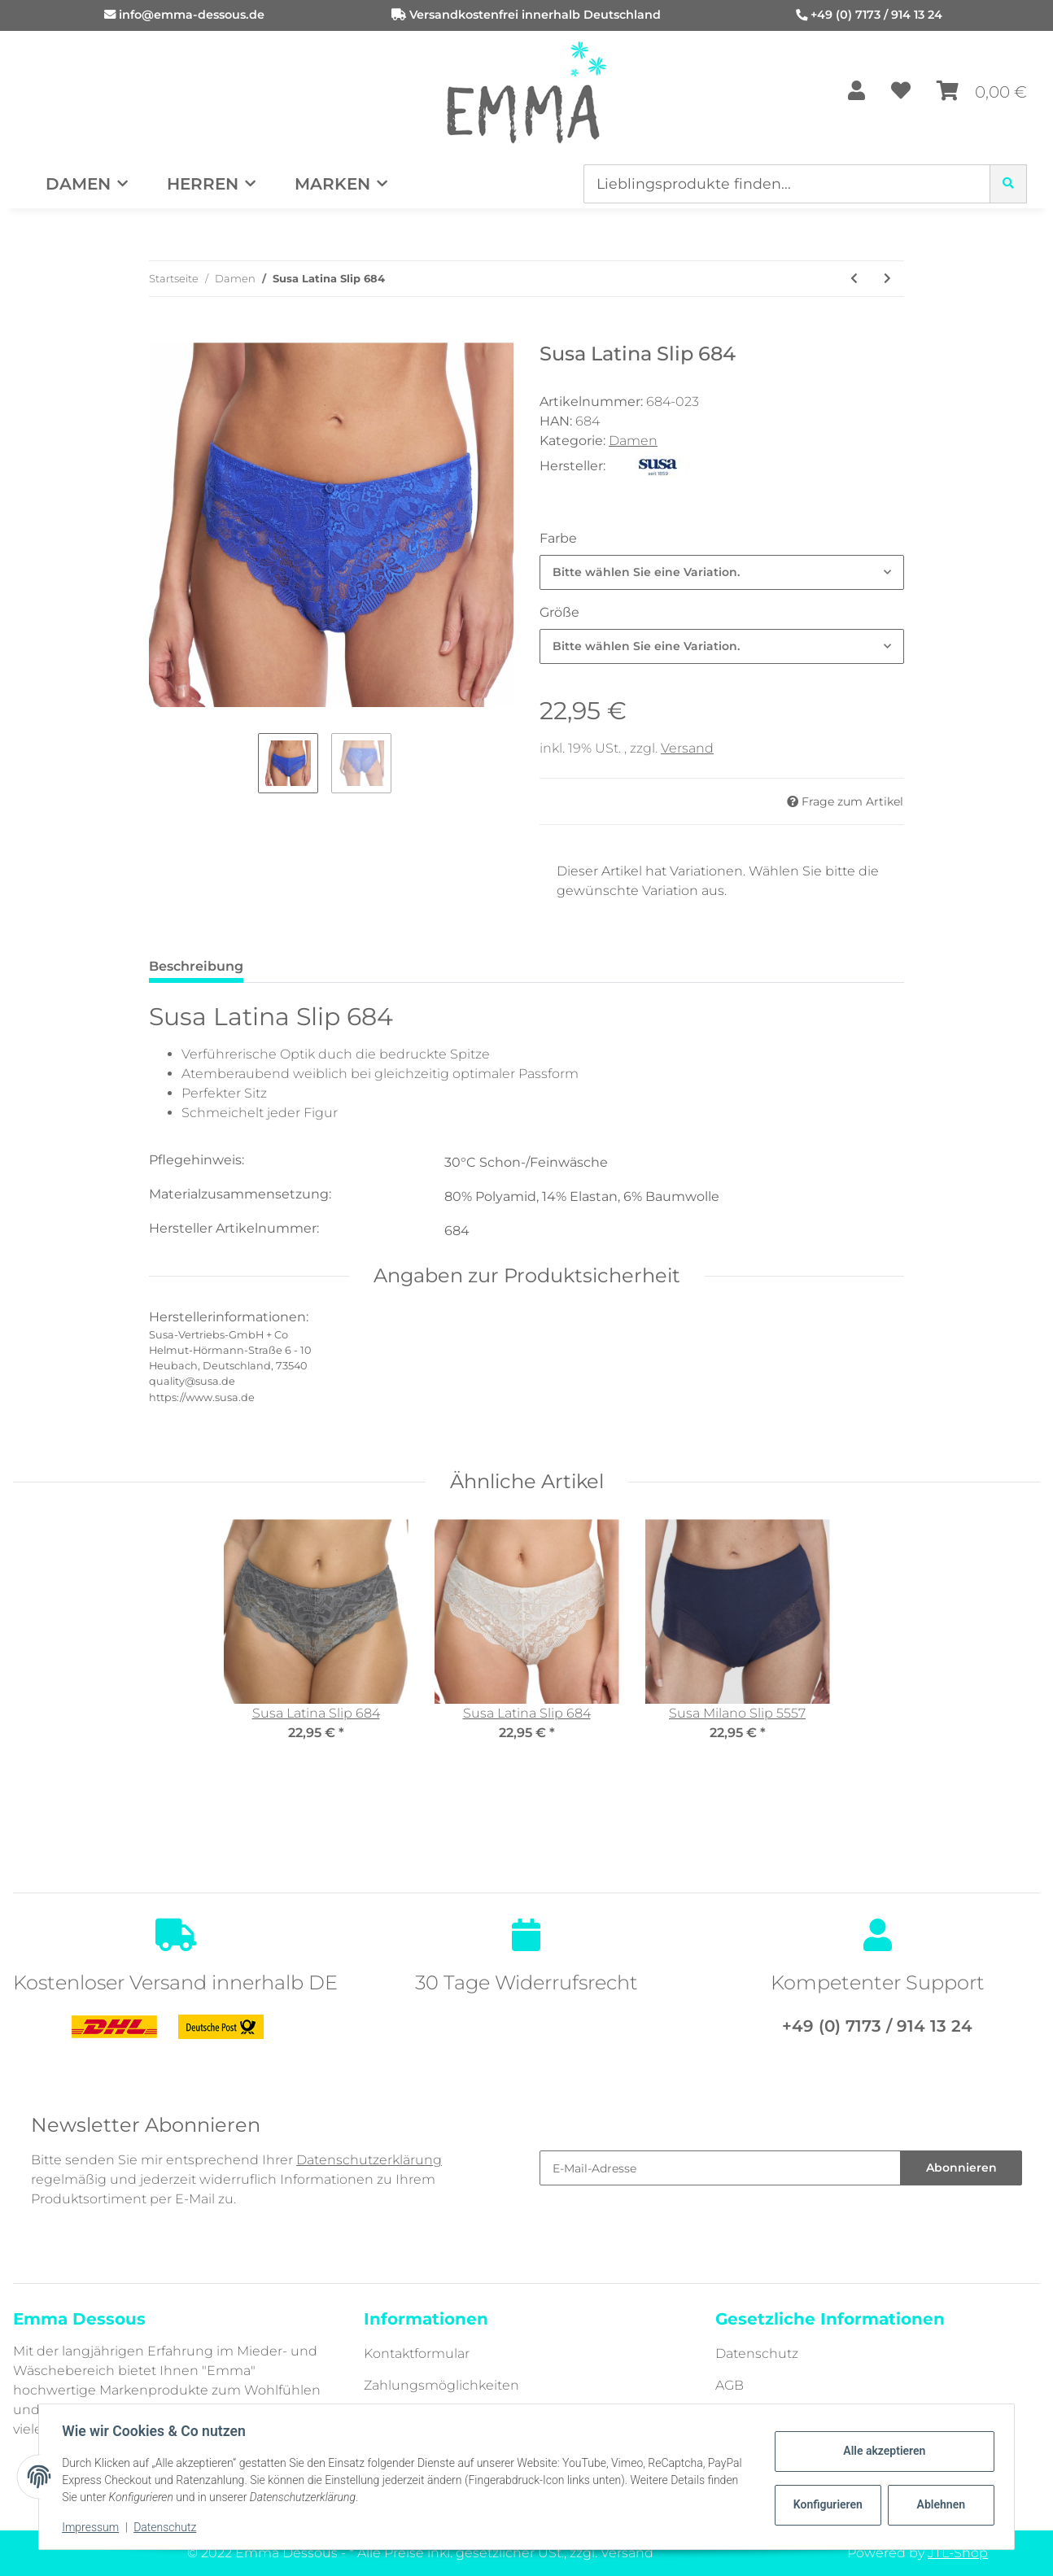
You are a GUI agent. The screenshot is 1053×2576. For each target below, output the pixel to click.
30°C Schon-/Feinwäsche (526, 1162)
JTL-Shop (958, 2553)
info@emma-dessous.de (191, 14)
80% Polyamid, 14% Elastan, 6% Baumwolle (581, 1196)
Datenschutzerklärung (369, 2160)
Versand (687, 748)
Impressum (93, 2527)
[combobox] (722, 572)
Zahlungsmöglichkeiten (441, 2385)
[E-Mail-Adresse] (720, 2167)
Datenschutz (756, 2353)
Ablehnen (938, 2504)
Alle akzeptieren (881, 2450)
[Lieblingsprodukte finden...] (786, 183)
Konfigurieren (826, 2504)
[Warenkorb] (982, 92)
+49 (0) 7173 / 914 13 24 (876, 14)
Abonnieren (961, 2167)
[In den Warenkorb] (162, 334)
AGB (729, 2385)
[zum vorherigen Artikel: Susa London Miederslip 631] (854, 278)
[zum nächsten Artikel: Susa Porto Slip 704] (887, 278)
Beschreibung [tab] (196, 966)
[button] (856, 92)
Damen (633, 440)
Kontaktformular (417, 2353)
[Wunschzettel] (901, 92)
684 (457, 1230)
